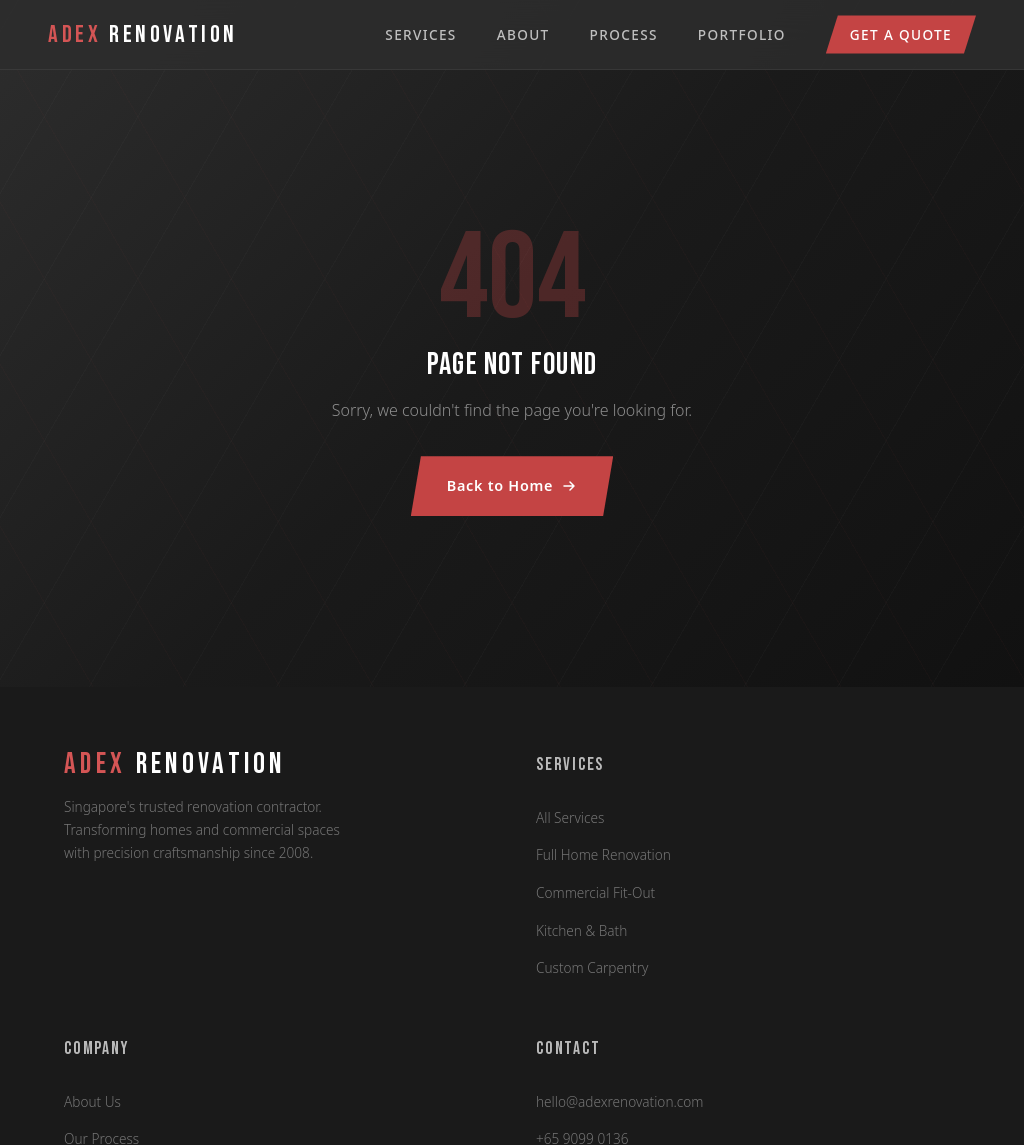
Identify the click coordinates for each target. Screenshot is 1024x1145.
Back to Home (512, 485)
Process (624, 34)
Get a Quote (901, 34)
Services (420, 34)
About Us (92, 1101)
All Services (570, 817)
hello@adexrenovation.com (619, 1101)
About (523, 34)
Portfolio (742, 34)
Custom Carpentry (592, 967)
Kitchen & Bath (581, 930)
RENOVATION (175, 765)
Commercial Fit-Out (595, 892)
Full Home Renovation (603, 854)
